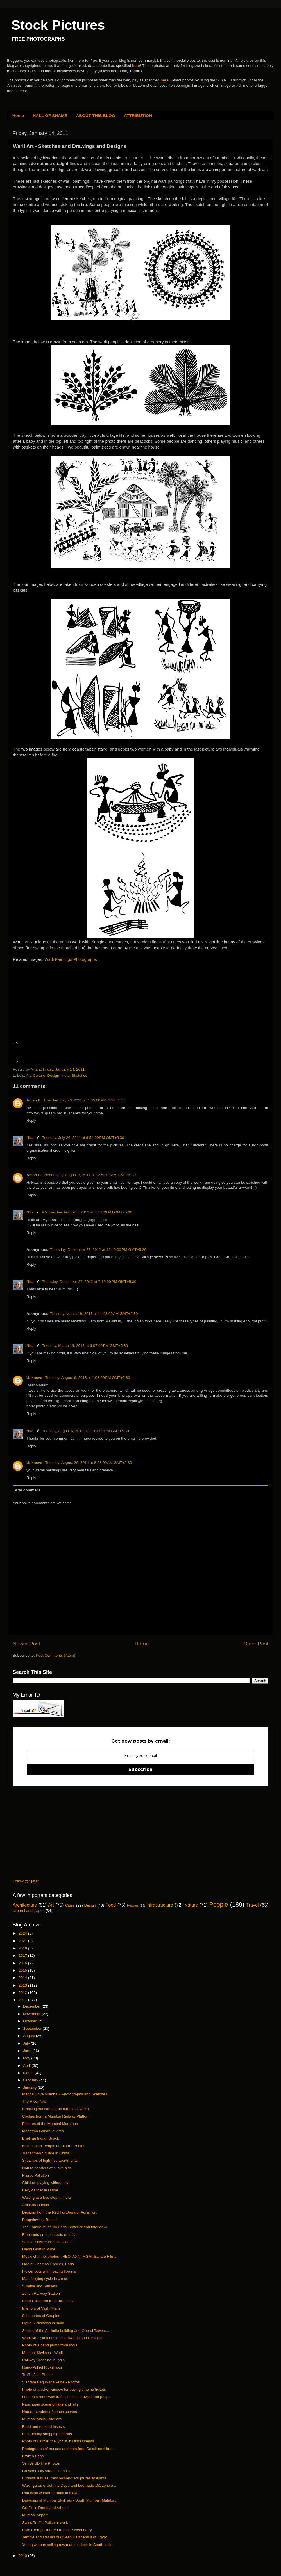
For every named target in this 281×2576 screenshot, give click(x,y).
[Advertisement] (61, 1009)
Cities (70, 1905)
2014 (23, 1978)
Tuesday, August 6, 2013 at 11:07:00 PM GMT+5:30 (85, 1431)
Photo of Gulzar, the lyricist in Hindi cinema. (58, 2441)
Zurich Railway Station (41, 2293)
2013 (23, 1985)
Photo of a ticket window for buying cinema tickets (64, 2389)
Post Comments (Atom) (55, 1655)
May (27, 2058)
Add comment (27, 1490)
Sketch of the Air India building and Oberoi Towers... (65, 2330)
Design (53, 1075)
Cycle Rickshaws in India (43, 2323)
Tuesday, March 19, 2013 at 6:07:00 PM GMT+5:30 (85, 1345)
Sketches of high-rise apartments (50, 2160)
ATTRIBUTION (138, 115)
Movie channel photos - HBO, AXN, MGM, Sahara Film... (69, 2256)
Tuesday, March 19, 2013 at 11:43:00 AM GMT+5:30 (94, 1313)
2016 (23, 1963)
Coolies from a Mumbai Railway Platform (56, 2116)
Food (110, 1904)
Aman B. (34, 1100)
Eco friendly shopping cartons (47, 2434)
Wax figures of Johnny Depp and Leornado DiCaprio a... (69, 2485)
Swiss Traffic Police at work (45, 2522)
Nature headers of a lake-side (47, 2168)
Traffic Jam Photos (38, 2374)
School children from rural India (48, 2301)
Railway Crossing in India (43, 2360)
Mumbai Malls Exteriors (42, 2419)
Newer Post (26, 1644)
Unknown (35, 1377)
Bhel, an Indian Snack (40, 2138)
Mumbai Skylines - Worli (42, 2353)
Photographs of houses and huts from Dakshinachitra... (68, 2449)
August (29, 2036)
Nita (30, 1137)
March (29, 2073)
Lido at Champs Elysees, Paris (48, 2264)
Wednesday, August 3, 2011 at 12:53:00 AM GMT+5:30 (90, 1175)
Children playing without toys (46, 2182)
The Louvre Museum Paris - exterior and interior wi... (66, 2227)
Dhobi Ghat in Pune (38, 2249)
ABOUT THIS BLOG (95, 115)
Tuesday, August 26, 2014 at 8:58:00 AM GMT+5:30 (88, 1462)
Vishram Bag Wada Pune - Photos (51, 2382)
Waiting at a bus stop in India (46, 2197)
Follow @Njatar (25, 1881)
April (27, 2065)
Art (28, 1075)
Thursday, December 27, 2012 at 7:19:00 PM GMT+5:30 (89, 1281)
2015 (23, 1970)
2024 (23, 1933)
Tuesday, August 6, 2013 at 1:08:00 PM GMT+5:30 (87, 1377)
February (31, 2080)
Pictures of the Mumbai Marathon (50, 2124)
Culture (39, 1075)
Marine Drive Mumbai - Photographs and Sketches (64, 2094)
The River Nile (34, 2101)
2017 (23, 1955)
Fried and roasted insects (43, 2426)
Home (18, 115)
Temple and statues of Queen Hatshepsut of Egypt (64, 2537)
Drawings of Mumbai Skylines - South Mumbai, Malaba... (69, 2500)
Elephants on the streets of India (49, 2234)
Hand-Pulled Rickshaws (42, 2367)
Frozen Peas (33, 2456)
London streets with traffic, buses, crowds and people (67, 2397)
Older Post (255, 1644)
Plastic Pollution (35, 2175)
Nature (191, 1904)
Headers (133, 1905)
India (65, 1075)
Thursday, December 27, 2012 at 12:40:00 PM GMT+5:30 (98, 1249)
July (27, 2043)
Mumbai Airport (35, 2515)
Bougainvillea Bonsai (39, 2220)
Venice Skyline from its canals (47, 2242)
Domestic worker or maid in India (50, 2493)
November (32, 2014)
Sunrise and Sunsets (39, 2286)
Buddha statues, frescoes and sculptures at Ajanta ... (66, 2478)
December (32, 2006)
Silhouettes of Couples (41, 2316)
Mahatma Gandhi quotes (43, 2131)
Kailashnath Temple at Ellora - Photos (53, 2146)
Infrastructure (159, 1904)
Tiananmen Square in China (45, 2153)
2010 (23, 2556)
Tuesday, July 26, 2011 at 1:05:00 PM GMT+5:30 (85, 1100)
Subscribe (140, 1769)
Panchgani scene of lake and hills (50, 2404)
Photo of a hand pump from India (50, 2345)
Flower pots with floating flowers (49, 2271)
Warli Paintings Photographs (70, 959)
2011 (23, 2000)
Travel (252, 1904)
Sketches (79, 1075)
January (30, 2088)
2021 (23, 1941)
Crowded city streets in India (46, 2471)
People (218, 1904)
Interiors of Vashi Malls (41, 2308)
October (30, 2021)
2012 (23, 1992)
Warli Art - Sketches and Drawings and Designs (62, 2338)
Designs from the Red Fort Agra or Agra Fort (59, 2212)
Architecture (25, 1904)
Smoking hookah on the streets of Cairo (55, 2109)
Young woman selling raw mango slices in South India (67, 2545)
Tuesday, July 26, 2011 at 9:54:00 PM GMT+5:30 (83, 1137)
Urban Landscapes (28, 1910)
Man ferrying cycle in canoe (45, 2278)
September (33, 2028)
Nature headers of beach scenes (49, 2412)
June (27, 2051)
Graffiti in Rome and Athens (45, 2508)
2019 (23, 1948)
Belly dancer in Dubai (40, 2190)
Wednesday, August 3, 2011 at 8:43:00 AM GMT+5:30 (87, 1212)
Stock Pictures (58, 25)
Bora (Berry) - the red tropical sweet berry (57, 2530)
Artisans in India (35, 2205)
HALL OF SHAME (50, 115)
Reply (31, 1120)
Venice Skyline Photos (41, 2463)
